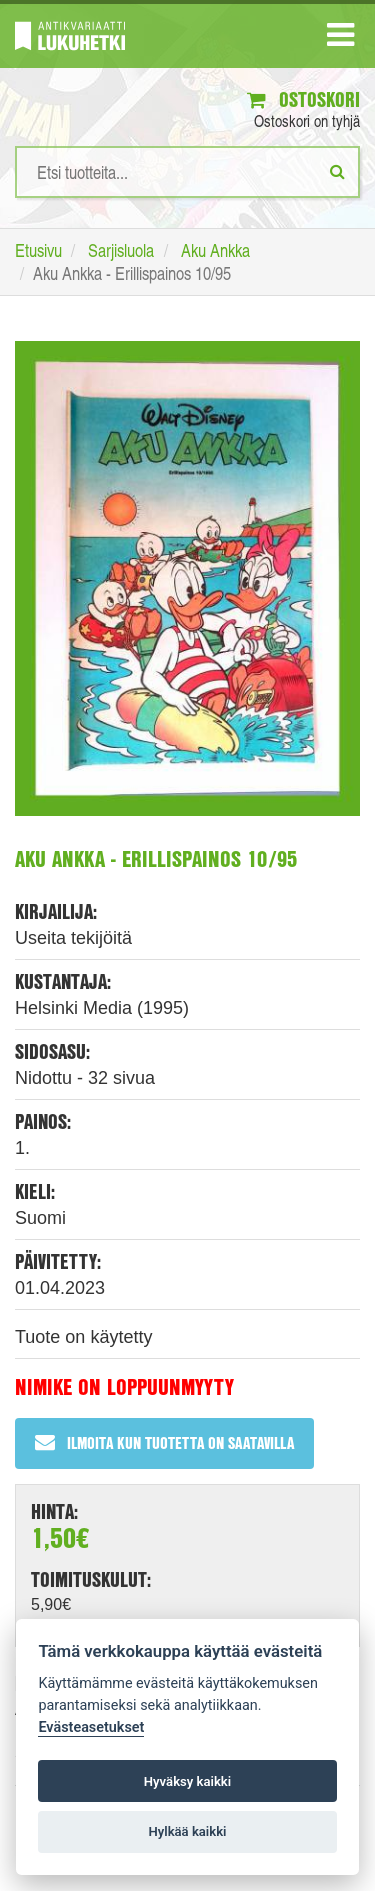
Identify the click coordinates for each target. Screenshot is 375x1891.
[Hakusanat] (187, 172)
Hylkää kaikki (187, 1831)
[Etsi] (337, 171)
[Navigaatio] (340, 39)
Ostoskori (303, 99)
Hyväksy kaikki (187, 1781)
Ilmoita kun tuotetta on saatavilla (164, 1442)
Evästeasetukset (91, 1727)
